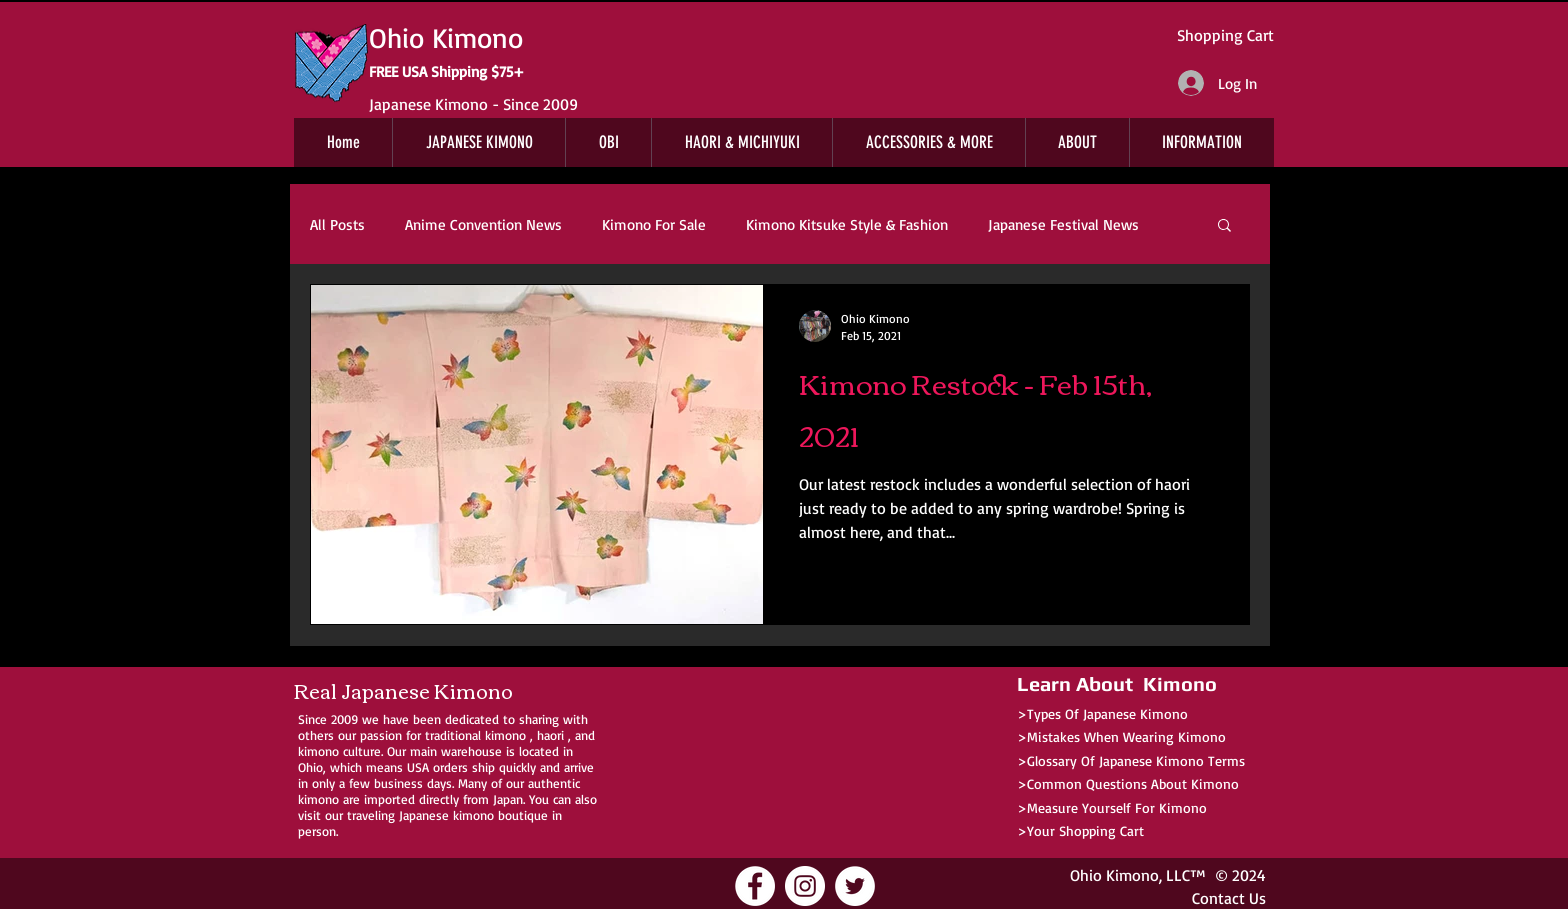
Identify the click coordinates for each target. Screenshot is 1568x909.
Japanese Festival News (1063, 224)
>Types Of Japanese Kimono (1102, 713)
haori (550, 735)
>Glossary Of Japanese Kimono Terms (1131, 760)
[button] (1224, 226)
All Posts (337, 224)
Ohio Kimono (1114, 875)
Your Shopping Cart (1085, 830)
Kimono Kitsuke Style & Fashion (847, 224)
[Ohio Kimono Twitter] (855, 886)
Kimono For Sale (654, 224)
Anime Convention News (483, 224)
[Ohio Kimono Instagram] (805, 886)
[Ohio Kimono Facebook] (755, 886)
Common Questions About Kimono (1133, 783)
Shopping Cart (1225, 35)
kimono (505, 735)
